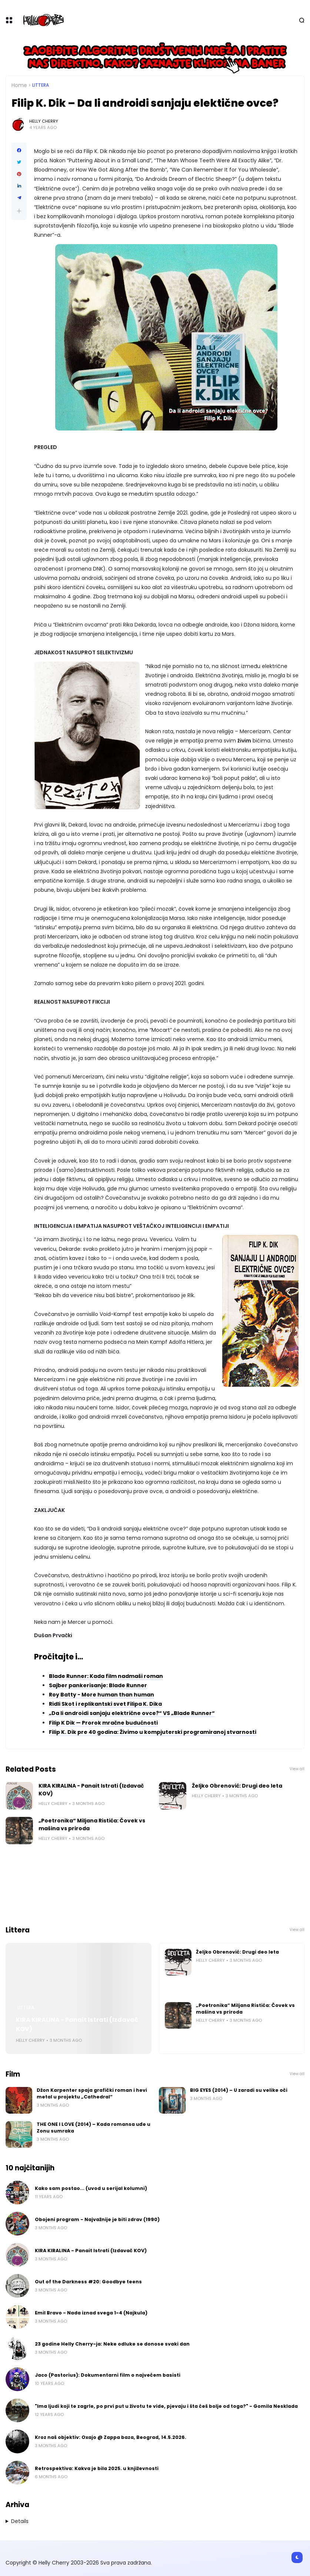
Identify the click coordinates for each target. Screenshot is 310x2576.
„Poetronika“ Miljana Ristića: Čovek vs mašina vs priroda (92, 1824)
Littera (40, 85)
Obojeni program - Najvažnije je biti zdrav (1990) (97, 2219)
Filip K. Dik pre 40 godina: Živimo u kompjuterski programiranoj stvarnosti (152, 1732)
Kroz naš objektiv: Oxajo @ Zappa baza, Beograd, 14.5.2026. (110, 2437)
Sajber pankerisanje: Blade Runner (98, 1685)
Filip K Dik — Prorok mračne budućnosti (103, 1722)
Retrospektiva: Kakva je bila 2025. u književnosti (97, 2468)
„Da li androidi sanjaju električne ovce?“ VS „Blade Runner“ (132, 1713)
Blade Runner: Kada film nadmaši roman (106, 1676)
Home (19, 85)
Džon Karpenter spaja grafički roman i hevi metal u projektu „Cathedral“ (92, 2093)
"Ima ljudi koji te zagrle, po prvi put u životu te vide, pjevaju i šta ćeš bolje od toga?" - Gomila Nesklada (166, 2406)
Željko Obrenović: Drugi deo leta (237, 1785)
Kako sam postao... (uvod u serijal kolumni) (91, 2188)
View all (297, 1769)
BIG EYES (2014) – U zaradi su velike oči (238, 2090)
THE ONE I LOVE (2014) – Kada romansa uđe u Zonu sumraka (93, 2127)
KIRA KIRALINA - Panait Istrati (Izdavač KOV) (91, 1789)
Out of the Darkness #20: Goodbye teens (88, 2281)
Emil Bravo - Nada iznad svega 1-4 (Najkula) (91, 2313)
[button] (19, 211)
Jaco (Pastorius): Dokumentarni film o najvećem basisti (107, 2375)
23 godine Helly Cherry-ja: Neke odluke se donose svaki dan (112, 2344)
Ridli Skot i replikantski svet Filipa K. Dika (105, 1704)
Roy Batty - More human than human (101, 1694)
